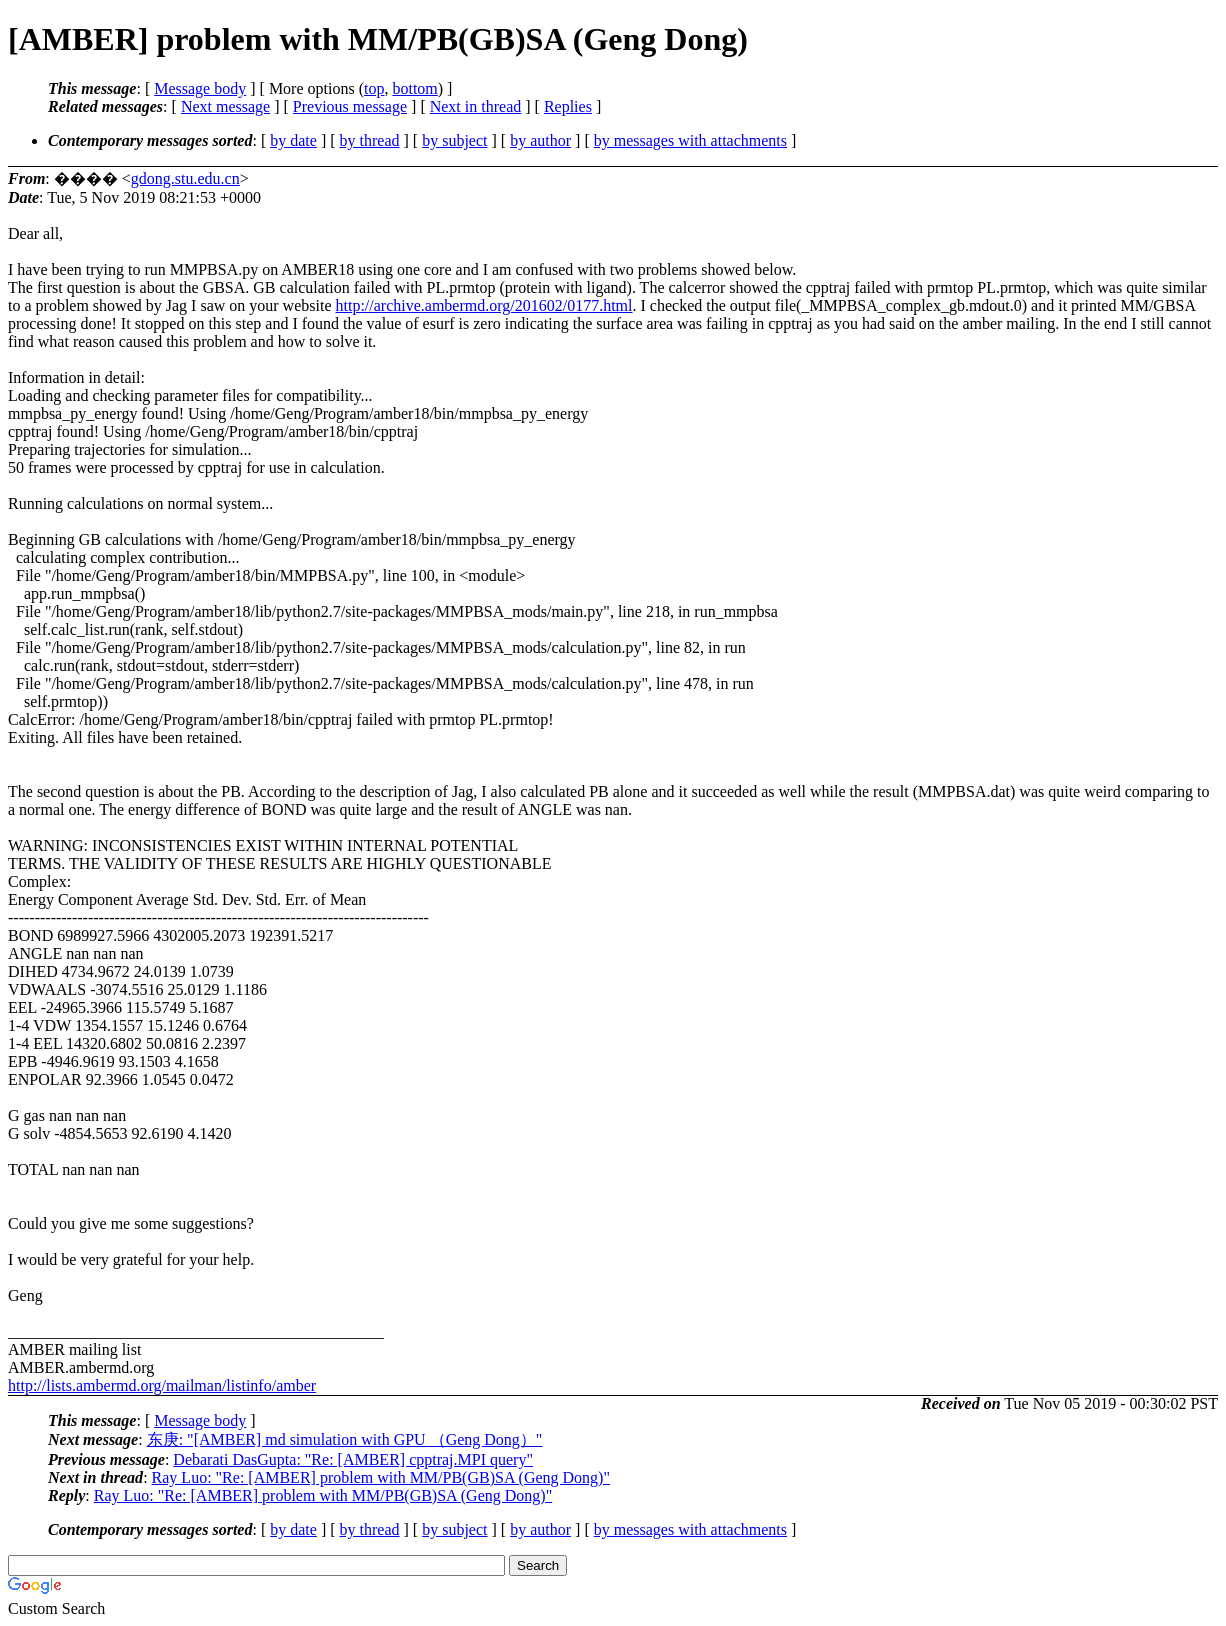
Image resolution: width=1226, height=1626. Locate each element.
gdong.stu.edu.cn (185, 178)
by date (293, 140)
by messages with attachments (690, 140)
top (374, 88)
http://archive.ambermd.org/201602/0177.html (484, 305)
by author (540, 140)
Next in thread (476, 106)
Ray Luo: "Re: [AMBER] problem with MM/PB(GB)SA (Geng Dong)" (381, 1477)
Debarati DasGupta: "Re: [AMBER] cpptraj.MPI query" (353, 1459)
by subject (454, 140)
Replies (568, 106)
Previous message (350, 106)
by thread (370, 140)
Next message (225, 106)
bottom (414, 88)
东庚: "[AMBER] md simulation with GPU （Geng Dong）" (345, 1439)
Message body (200, 88)
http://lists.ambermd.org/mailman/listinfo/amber (162, 1385)
